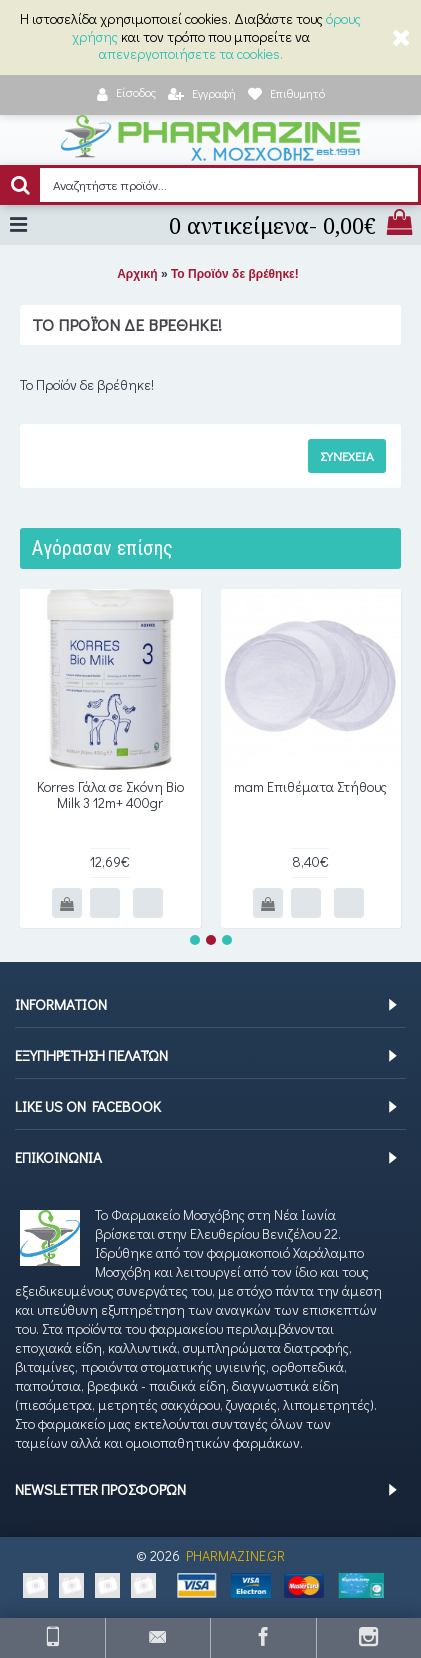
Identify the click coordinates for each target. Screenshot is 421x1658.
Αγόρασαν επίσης (102, 548)
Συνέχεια (347, 455)
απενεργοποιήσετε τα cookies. (191, 53)
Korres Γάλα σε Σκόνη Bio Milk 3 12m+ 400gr (110, 795)
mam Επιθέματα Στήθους (310, 787)
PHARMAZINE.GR (235, 1555)
